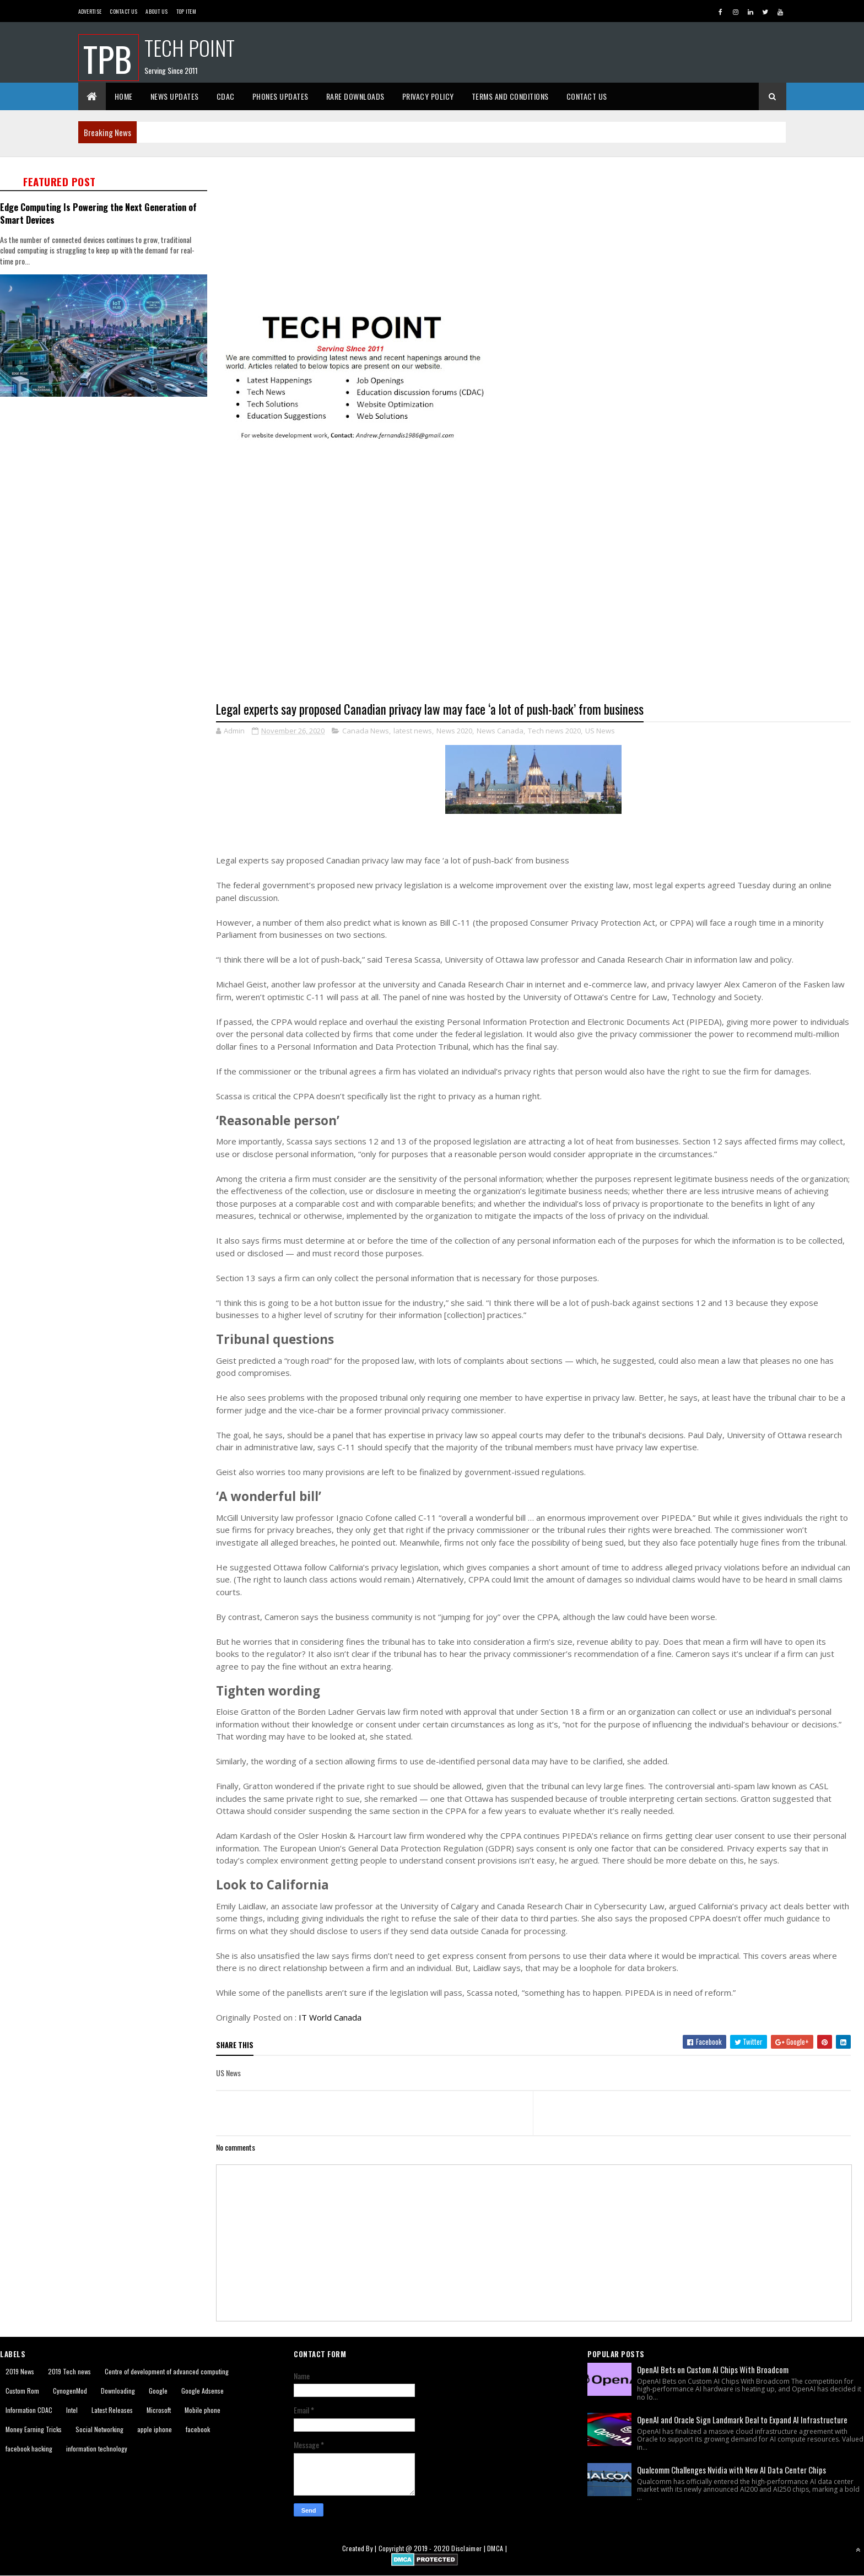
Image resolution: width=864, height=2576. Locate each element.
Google (158, 2390)
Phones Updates (280, 96)
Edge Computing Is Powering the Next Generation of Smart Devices (98, 213)
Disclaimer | (469, 2548)
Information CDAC (29, 2410)
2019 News (20, 2371)
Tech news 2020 (554, 731)
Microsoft (159, 2410)
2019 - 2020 (432, 2548)
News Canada (500, 731)
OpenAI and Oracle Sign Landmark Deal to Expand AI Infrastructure (742, 2419)
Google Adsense (202, 2390)
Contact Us (123, 11)
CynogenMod (70, 2390)
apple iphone (154, 2429)
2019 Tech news (69, 2371)
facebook (198, 2429)
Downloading (118, 2390)
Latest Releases (112, 2410)
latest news (412, 731)
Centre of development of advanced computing (167, 2371)
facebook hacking (29, 2448)
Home (124, 96)
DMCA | (497, 2548)
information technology (96, 2448)
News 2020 (454, 731)
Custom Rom (22, 2390)
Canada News (365, 731)
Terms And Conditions (510, 96)
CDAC (226, 96)
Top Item (186, 11)
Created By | (360, 2548)
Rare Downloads (355, 96)
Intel (72, 2410)
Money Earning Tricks (34, 2429)
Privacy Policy (428, 96)
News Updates (174, 96)
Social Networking (99, 2429)
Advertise (90, 11)
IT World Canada (330, 2017)
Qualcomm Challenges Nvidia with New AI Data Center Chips (731, 2470)
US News (600, 731)
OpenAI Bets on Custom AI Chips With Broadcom (713, 2369)
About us (156, 11)
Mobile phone (202, 2410)
